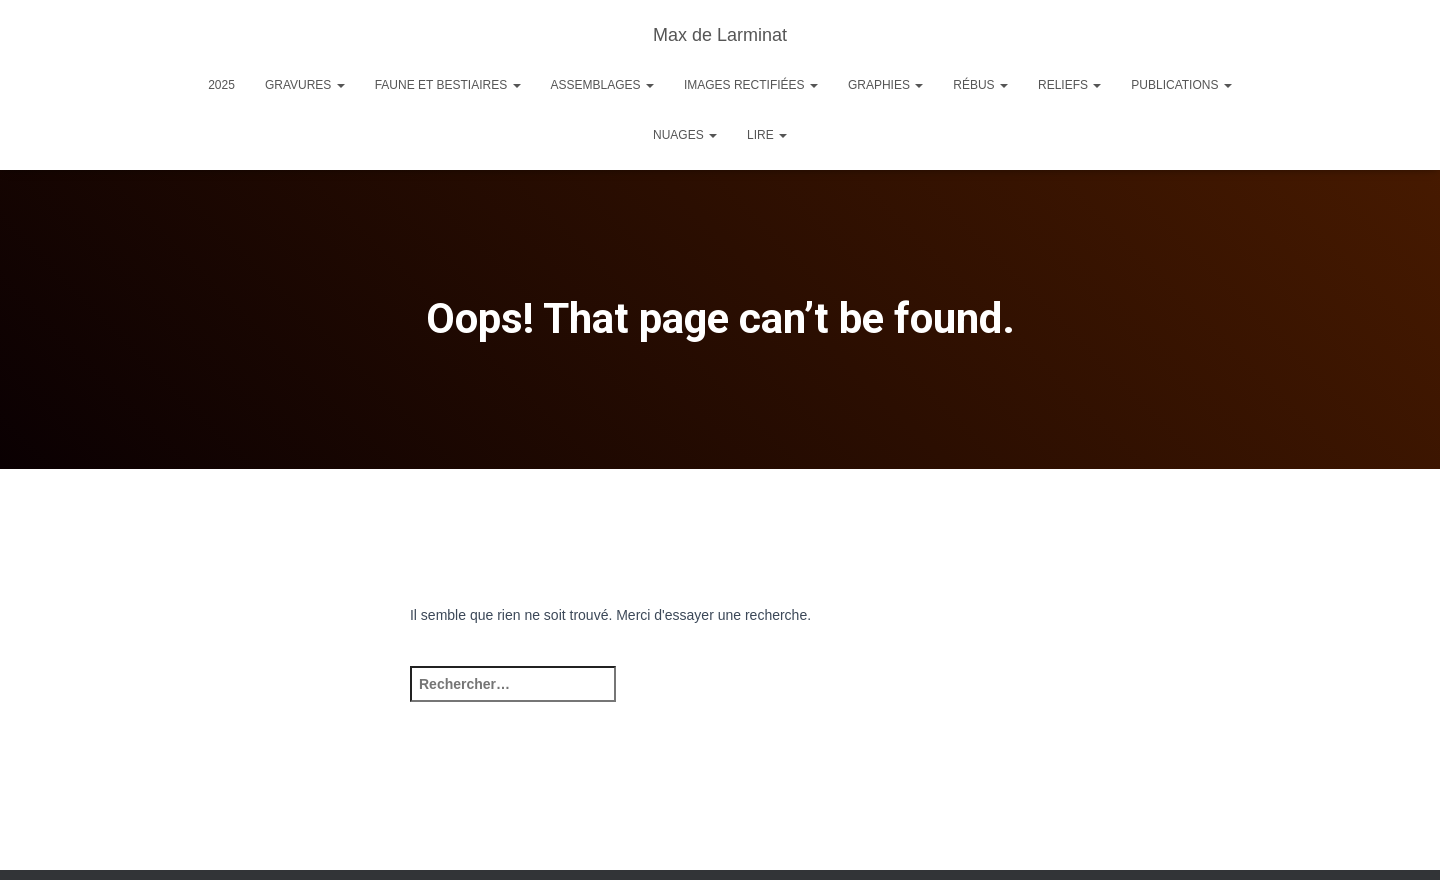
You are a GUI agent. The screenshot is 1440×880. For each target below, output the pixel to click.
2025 (221, 85)
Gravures (305, 85)
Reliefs (1069, 85)
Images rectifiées (751, 85)
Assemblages (602, 85)
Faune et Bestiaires (448, 85)
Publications (1181, 85)
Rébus (980, 85)
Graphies (885, 85)
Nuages (685, 135)
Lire (767, 135)
